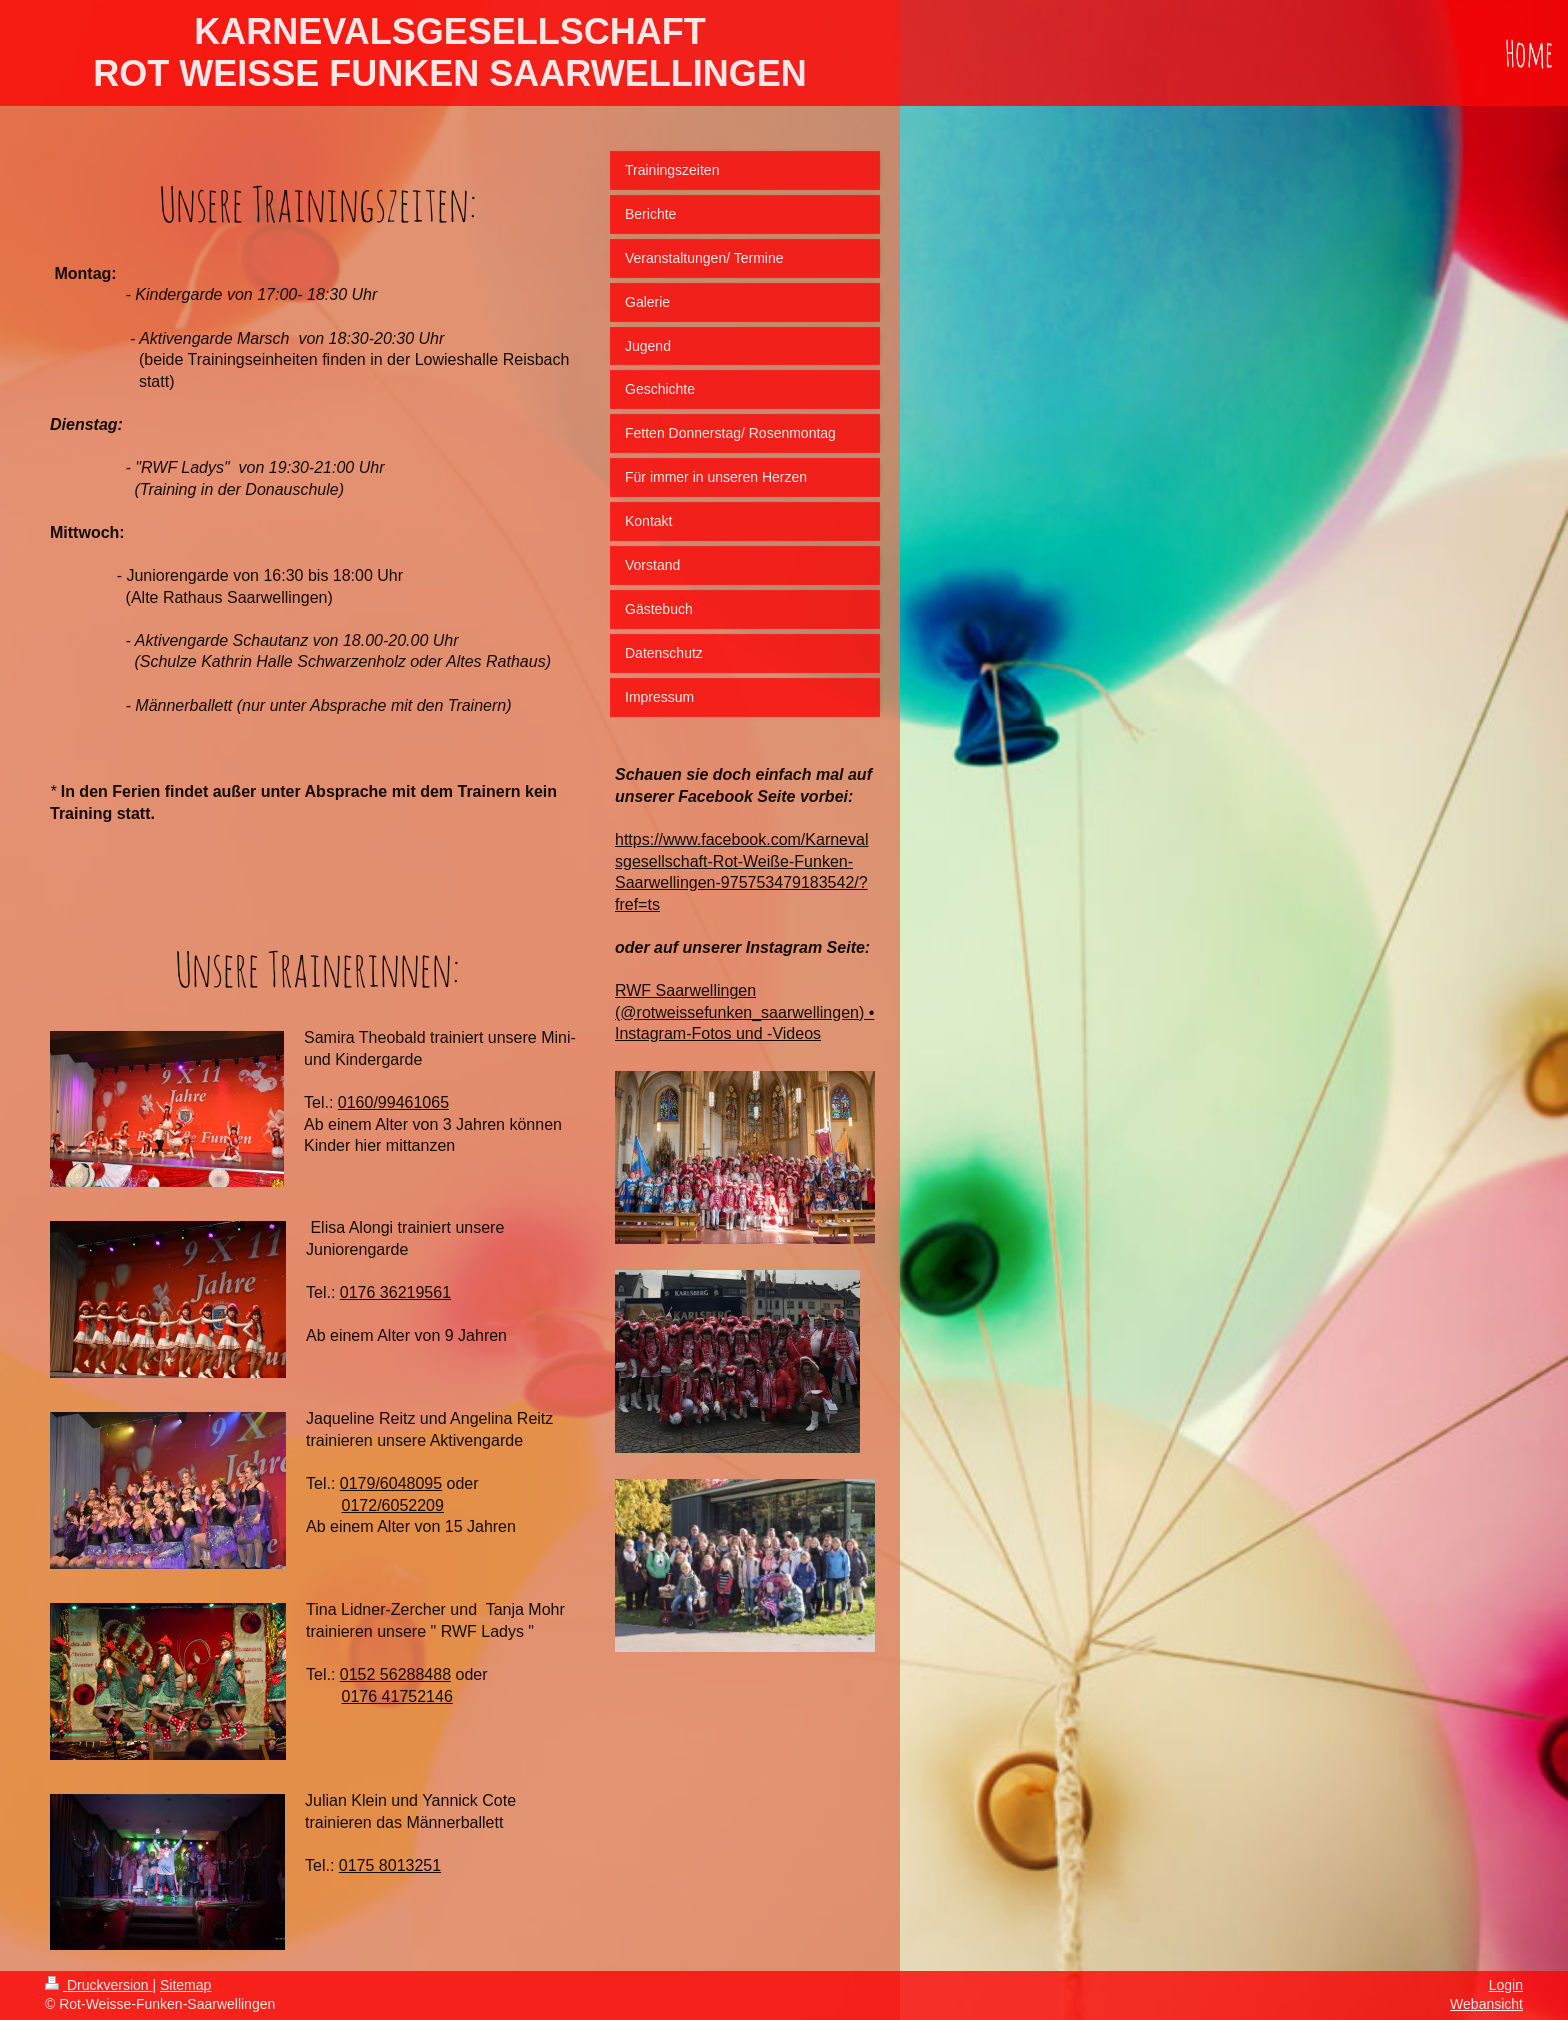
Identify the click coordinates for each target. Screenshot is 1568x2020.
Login (1506, 1985)
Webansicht (1486, 2004)
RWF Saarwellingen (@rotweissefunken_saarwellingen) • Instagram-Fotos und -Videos (744, 1012)
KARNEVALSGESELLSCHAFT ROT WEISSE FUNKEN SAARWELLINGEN (449, 52)
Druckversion (98, 1985)
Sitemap (185, 1985)
